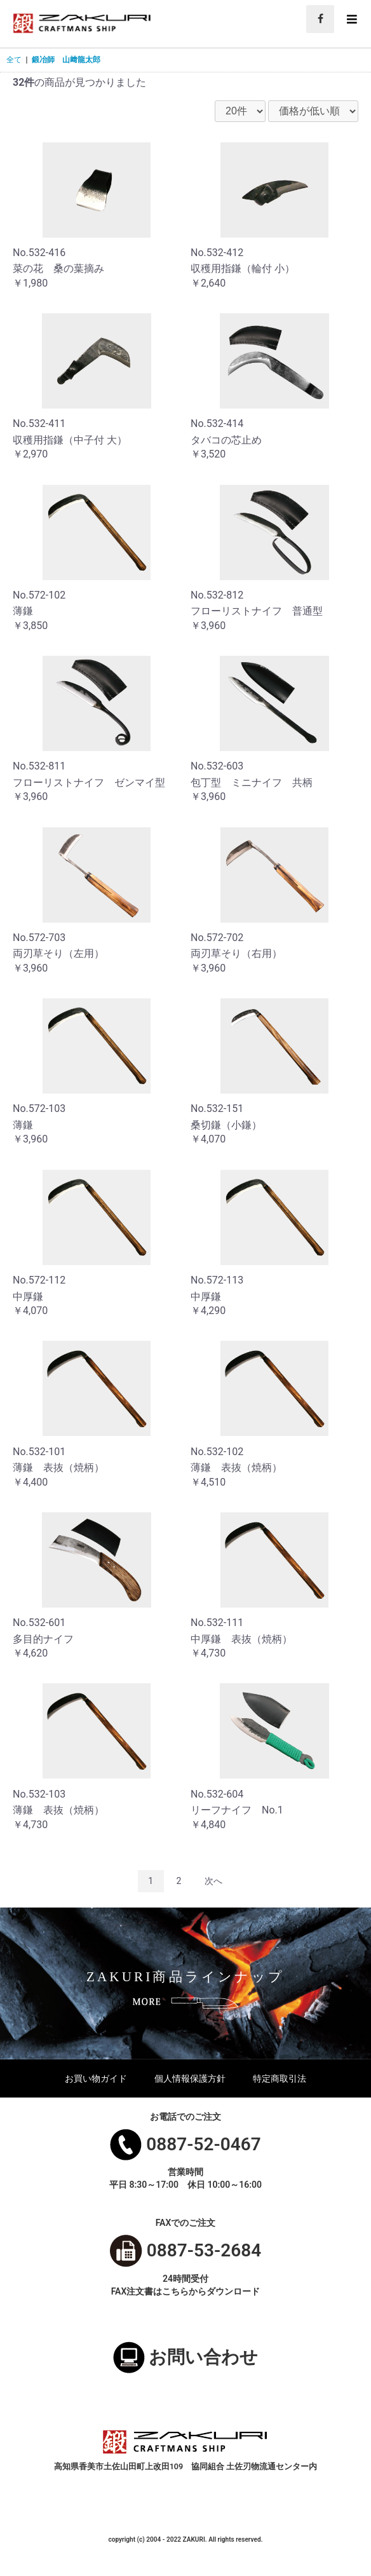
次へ (213, 1881)
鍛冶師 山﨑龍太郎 (66, 59)
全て (14, 59)
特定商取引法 (279, 2078)
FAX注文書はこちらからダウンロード (185, 2291)
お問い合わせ (203, 2357)
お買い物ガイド (96, 2078)
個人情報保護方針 (190, 2078)
